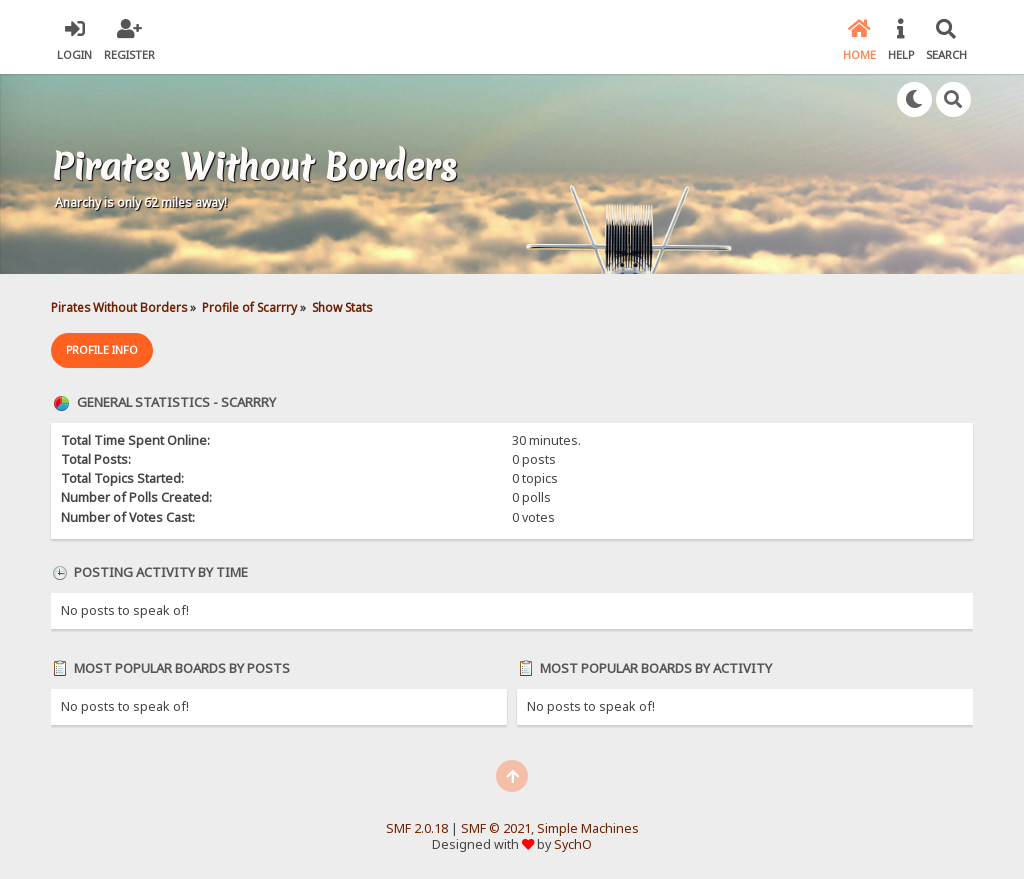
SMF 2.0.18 (417, 828)
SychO (573, 844)
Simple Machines (588, 828)
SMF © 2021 (496, 828)
